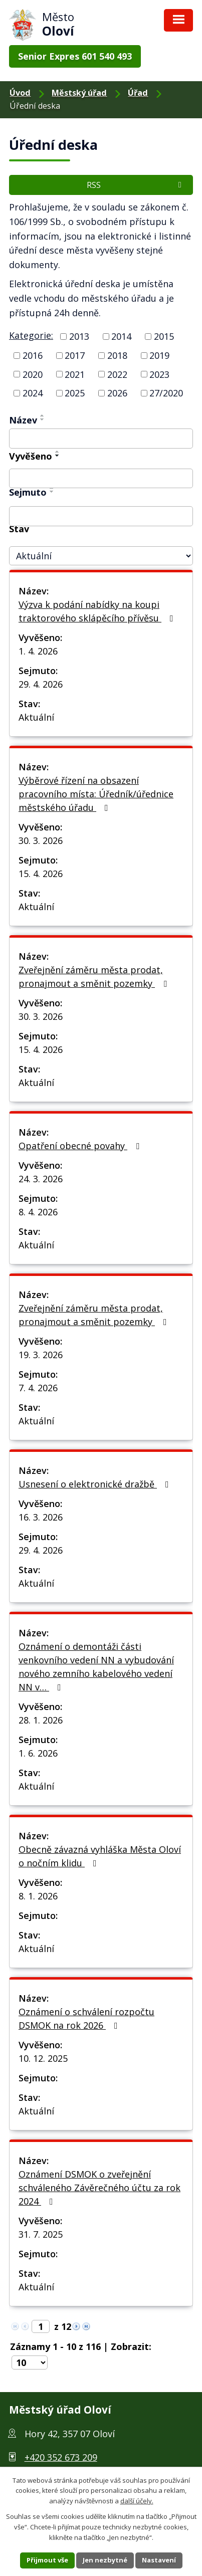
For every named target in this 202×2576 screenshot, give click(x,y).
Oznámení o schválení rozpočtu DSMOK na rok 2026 (86, 2018)
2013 (79, 336)
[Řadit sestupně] (42, 419)
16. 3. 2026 (41, 1517)
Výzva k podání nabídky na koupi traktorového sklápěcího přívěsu (98, 611)
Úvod (20, 92)
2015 (164, 336)
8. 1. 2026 (38, 1896)
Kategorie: (31, 335)
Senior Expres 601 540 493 (75, 56)
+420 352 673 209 (61, 2457)
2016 (33, 355)
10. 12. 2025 (43, 2058)
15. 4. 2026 (41, 874)
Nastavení (159, 2559)
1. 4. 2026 (38, 651)
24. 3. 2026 (41, 1179)
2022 (117, 374)
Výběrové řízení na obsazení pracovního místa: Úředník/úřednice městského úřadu (96, 793)
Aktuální (36, 717)
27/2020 (166, 393)
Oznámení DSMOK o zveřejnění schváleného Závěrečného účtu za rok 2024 (99, 2187)
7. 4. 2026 (38, 1388)
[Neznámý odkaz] (76, 2325)
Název (23, 420)
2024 (33, 393)
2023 (159, 374)
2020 (33, 374)
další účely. (136, 2500)
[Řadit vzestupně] (42, 415)
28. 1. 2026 (41, 1720)
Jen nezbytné (105, 2559)
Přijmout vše (47, 2559)
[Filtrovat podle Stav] (101, 556)
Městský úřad (79, 92)
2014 (121, 336)
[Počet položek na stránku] (30, 2362)
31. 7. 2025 (41, 2234)
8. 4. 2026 (38, 1212)
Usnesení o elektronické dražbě (96, 1484)
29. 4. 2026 (41, 684)
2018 (117, 355)
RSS (135, 184)
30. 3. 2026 (41, 840)
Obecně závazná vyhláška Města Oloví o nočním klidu (100, 1856)
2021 (75, 374)
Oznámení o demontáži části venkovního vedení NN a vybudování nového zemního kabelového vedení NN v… (96, 1666)
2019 (159, 355)
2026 (117, 393)
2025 (75, 393)
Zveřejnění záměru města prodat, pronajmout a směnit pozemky (95, 976)
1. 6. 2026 (38, 1753)
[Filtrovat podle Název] (101, 438)
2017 (75, 355)
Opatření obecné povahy (81, 1146)
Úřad (138, 92)
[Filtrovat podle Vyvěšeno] (101, 479)
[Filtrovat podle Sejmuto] (101, 516)
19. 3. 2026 (41, 1355)
